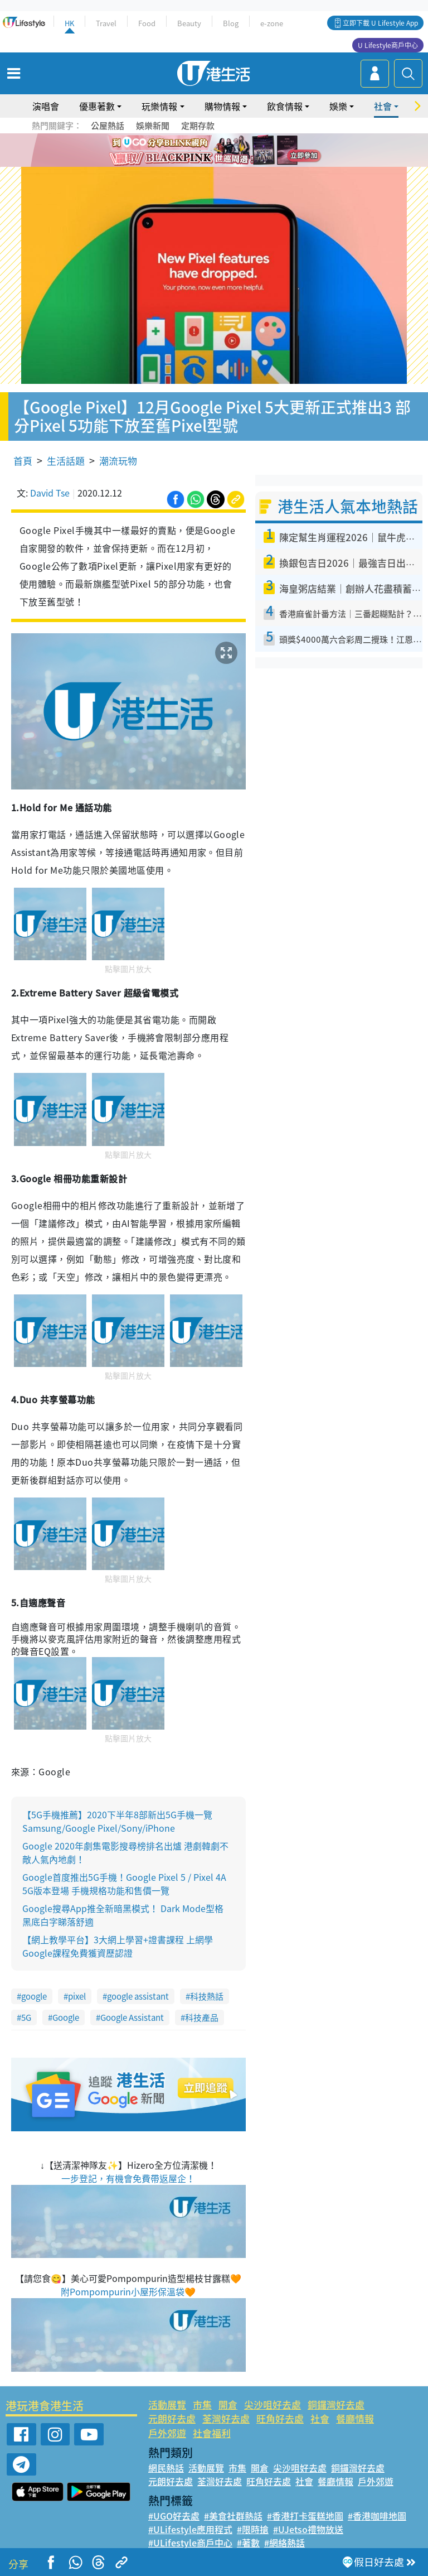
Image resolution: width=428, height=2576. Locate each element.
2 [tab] (200, 150)
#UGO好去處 (174, 2515)
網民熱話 (166, 2467)
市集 (202, 2404)
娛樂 (338, 106)
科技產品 (201, 2017)
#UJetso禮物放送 (308, 2529)
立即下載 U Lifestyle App (380, 23)
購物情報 (222, 106)
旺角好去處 (280, 2418)
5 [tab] (233, 150)
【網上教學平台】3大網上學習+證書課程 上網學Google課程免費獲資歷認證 (117, 1946)
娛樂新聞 (152, 125)
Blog (231, 23)
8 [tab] (211, 164)
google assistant (138, 1996)
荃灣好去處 (226, 2418)
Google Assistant (132, 2017)
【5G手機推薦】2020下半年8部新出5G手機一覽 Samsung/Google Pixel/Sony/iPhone (117, 1821)
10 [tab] (233, 164)
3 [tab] (211, 150)
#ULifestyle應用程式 (190, 2529)
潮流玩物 (118, 461)
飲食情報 (285, 106)
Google (65, 2017)
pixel (77, 1996)
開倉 (227, 2404)
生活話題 (66, 461)
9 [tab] (222, 164)
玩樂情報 (159, 106)
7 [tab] (200, 164)
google (34, 1996)
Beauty (189, 23)
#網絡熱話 (284, 2542)
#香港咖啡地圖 (377, 2515)
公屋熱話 (107, 125)
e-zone (271, 23)
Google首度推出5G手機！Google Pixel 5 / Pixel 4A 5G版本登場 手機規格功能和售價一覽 (124, 1883)
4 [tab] (222, 150)
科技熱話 (206, 1996)
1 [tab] (188, 150)
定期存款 (198, 125)
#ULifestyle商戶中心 (190, 2542)
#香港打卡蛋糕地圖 (305, 2515)
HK (69, 23)
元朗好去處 (172, 2418)
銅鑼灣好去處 (336, 2404)
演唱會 (45, 106)
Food (146, 23)
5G (26, 2017)
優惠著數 (97, 106)
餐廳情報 (355, 2418)
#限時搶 (253, 2529)
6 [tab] (244, 150)
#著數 (248, 2542)
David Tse (50, 492)
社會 (383, 106)
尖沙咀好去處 (272, 2404)
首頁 (22, 461)
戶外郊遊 (167, 2433)
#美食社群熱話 (233, 2515)
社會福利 (212, 2433)
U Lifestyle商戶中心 (388, 45)
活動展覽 (167, 2404)
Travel (106, 23)
